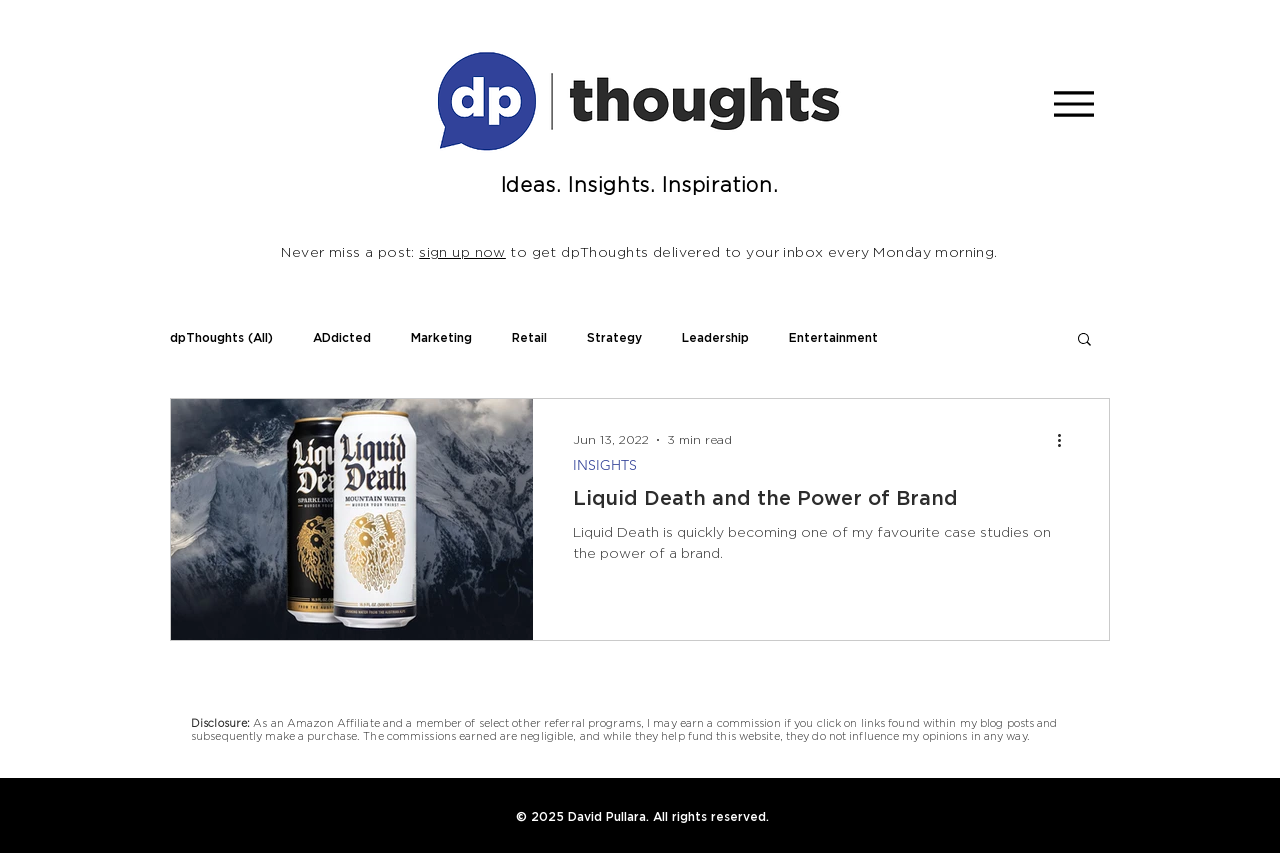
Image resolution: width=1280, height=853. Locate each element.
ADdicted (342, 338)
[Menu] (1073, 103)
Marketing (441, 338)
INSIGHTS (605, 465)
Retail (529, 338)
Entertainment (833, 338)
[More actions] (1066, 440)
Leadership (715, 338)
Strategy (614, 338)
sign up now (462, 253)
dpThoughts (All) (221, 338)
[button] (1084, 340)
